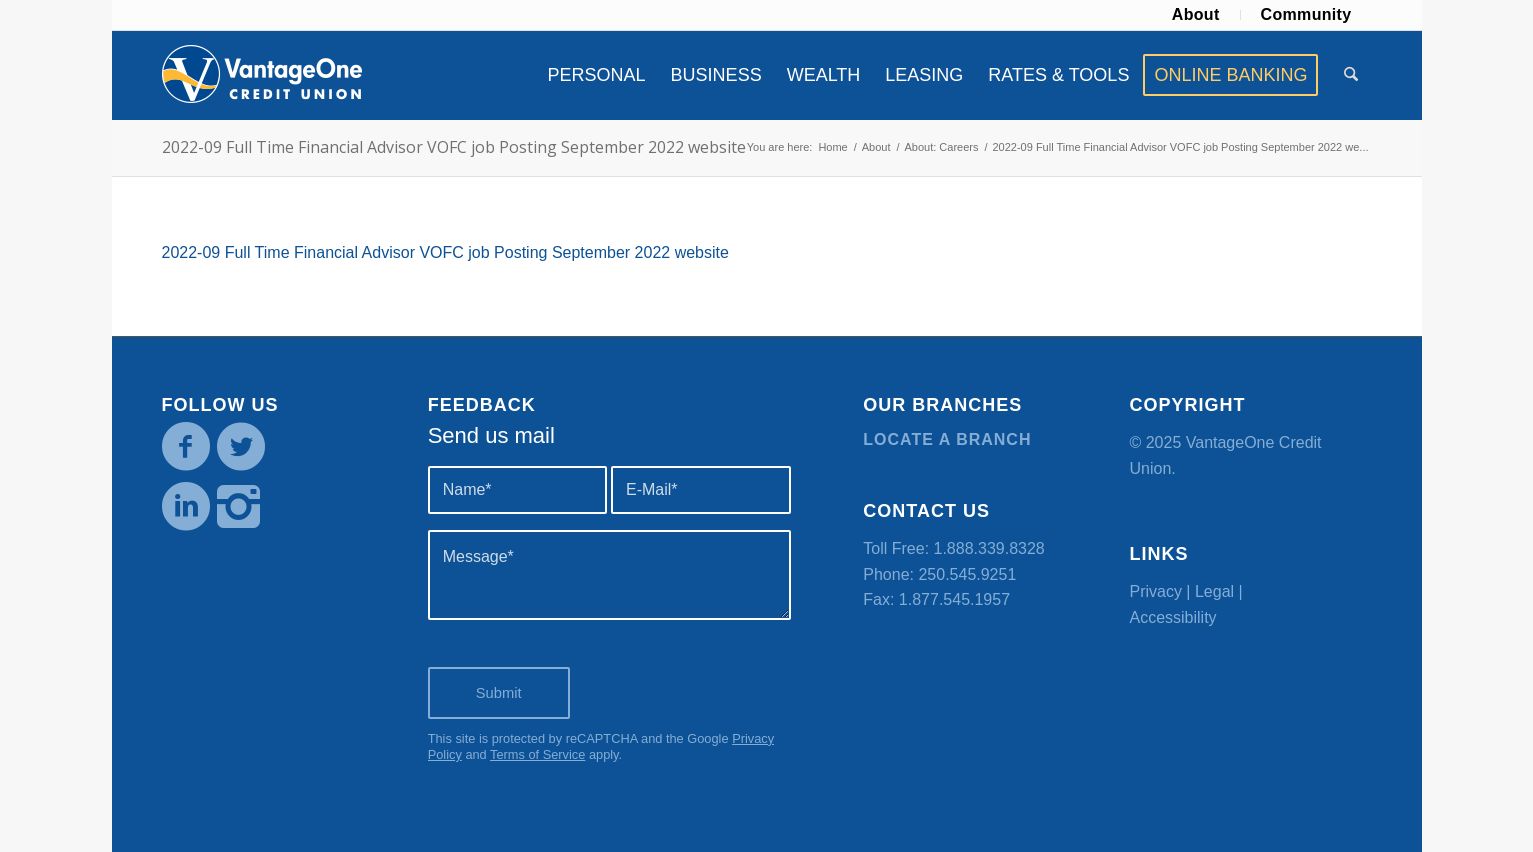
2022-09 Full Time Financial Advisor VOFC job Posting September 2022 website (454, 147)
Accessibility (1172, 617)
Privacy (1155, 591)
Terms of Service (537, 754)
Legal (1214, 591)
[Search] (1351, 75)
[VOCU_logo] (262, 75)
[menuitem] (1196, 15)
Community (1306, 14)
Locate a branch (947, 439)
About (1196, 14)
